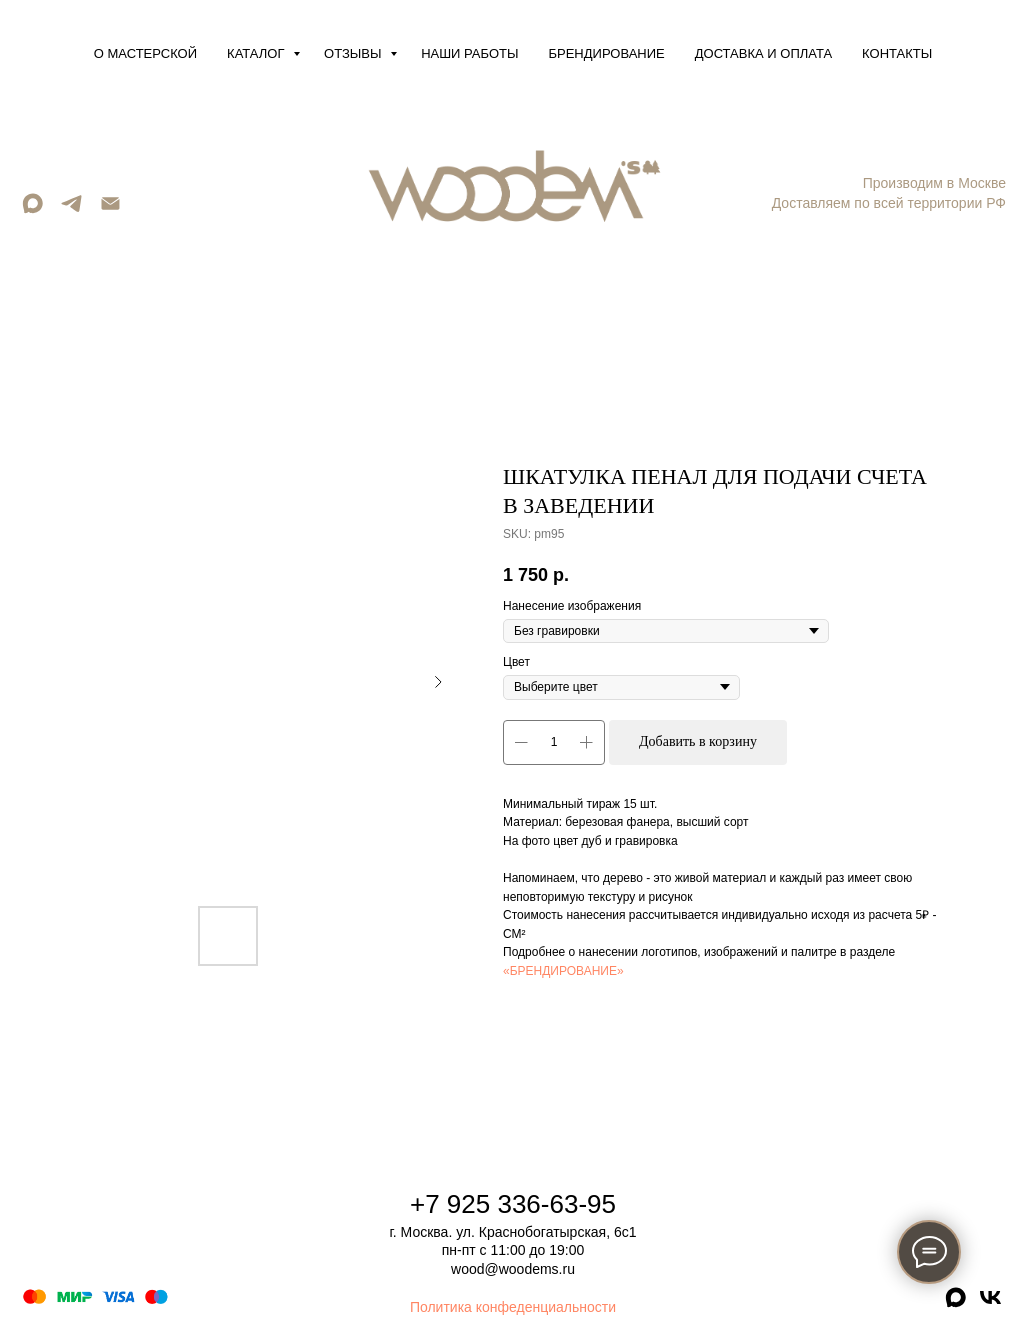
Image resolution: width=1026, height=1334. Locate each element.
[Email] (110, 210)
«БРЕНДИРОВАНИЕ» (563, 971)
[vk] (990, 1304)
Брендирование (607, 53)
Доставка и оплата (763, 53)
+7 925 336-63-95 (513, 1204)
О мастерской (145, 53)
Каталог (257, 53)
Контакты (897, 53)
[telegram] (71, 210)
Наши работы (469, 53)
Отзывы (354, 53)
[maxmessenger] (32, 210)
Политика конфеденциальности (513, 1307)
